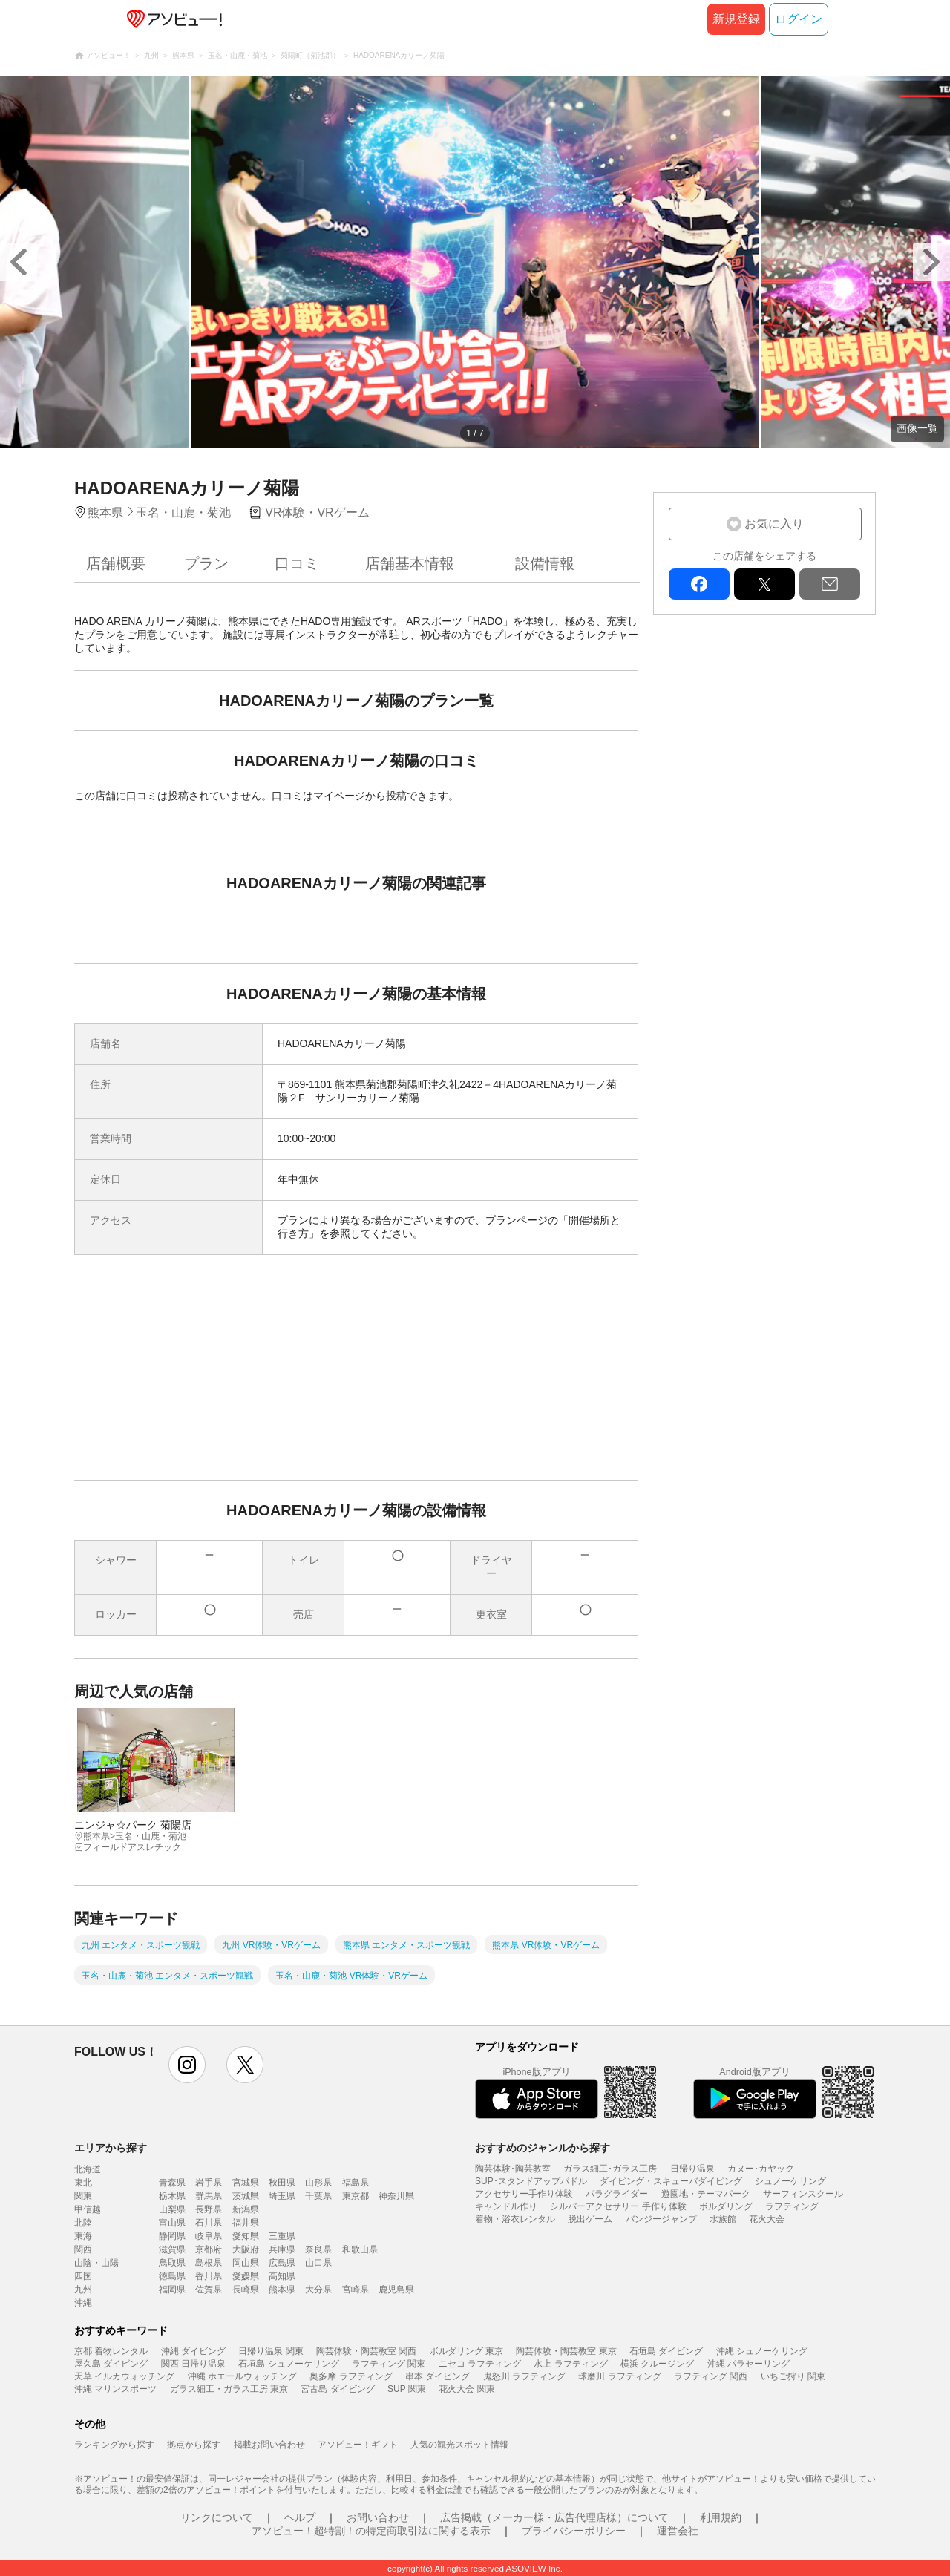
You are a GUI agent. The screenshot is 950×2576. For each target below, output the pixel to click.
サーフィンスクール (803, 2194)
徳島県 (172, 2276)
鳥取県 (172, 2263)
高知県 (282, 2276)
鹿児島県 (396, 2289)
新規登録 (736, 19)
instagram (187, 2064)
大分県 (318, 2289)
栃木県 (172, 2196)
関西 (83, 2249)
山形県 (318, 2182)
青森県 (172, 2182)
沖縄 (83, 2303)
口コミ (297, 563)
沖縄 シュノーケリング (762, 2351)
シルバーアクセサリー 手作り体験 (618, 2206)
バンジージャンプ (661, 2219)
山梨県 (172, 2209)
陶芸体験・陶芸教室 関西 (366, 2351)
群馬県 (208, 2196)
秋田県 (282, 2182)
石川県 (208, 2223)
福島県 (355, 2182)
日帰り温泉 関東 (270, 2351)
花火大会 (766, 2219)
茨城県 (245, 2196)
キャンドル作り (506, 2206)
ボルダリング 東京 (466, 2351)
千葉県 (318, 2196)
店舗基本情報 (409, 563)
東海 (83, 2236)
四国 (83, 2276)
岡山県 (245, 2263)
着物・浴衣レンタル (515, 2219)
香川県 (208, 2276)
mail (829, 584)
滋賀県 (172, 2249)
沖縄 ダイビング (193, 2351)
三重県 (282, 2236)
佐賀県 (208, 2289)
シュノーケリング (790, 2181)
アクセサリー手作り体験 (524, 2194)
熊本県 (282, 2289)
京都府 (208, 2249)
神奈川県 (396, 2196)
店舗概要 (115, 563)
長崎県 (245, 2289)
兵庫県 (282, 2249)
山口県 (318, 2263)
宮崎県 (355, 2289)
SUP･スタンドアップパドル (531, 2181)
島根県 (208, 2263)
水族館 (723, 2219)
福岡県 (172, 2289)
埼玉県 (282, 2196)
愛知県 (245, 2236)
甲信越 (87, 2209)
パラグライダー (617, 2194)
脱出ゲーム (590, 2219)
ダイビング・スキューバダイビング (671, 2181)
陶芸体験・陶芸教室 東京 (566, 2351)
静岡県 (172, 2236)
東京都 (355, 2196)
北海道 (87, 2169)
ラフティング (792, 2206)
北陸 (83, 2223)
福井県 (245, 2223)
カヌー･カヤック (760, 2168)
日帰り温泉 (692, 2168)
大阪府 (245, 2249)
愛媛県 (245, 2276)
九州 (83, 2289)
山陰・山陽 (96, 2263)
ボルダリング (726, 2206)
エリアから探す (110, 2148)
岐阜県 (208, 2236)
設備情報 (544, 563)
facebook (699, 584)
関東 (83, 2196)
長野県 (208, 2209)
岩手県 (208, 2182)
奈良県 (318, 2249)
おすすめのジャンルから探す (542, 2148)
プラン (206, 563)
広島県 (282, 2263)
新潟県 (245, 2209)
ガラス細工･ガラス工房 (610, 2168)
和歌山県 (360, 2249)
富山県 (172, 2223)
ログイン (798, 19)
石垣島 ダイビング (666, 2351)
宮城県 (245, 2182)
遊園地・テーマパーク (705, 2194)
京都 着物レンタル (111, 2351)
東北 (83, 2182)
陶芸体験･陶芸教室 (513, 2168)
